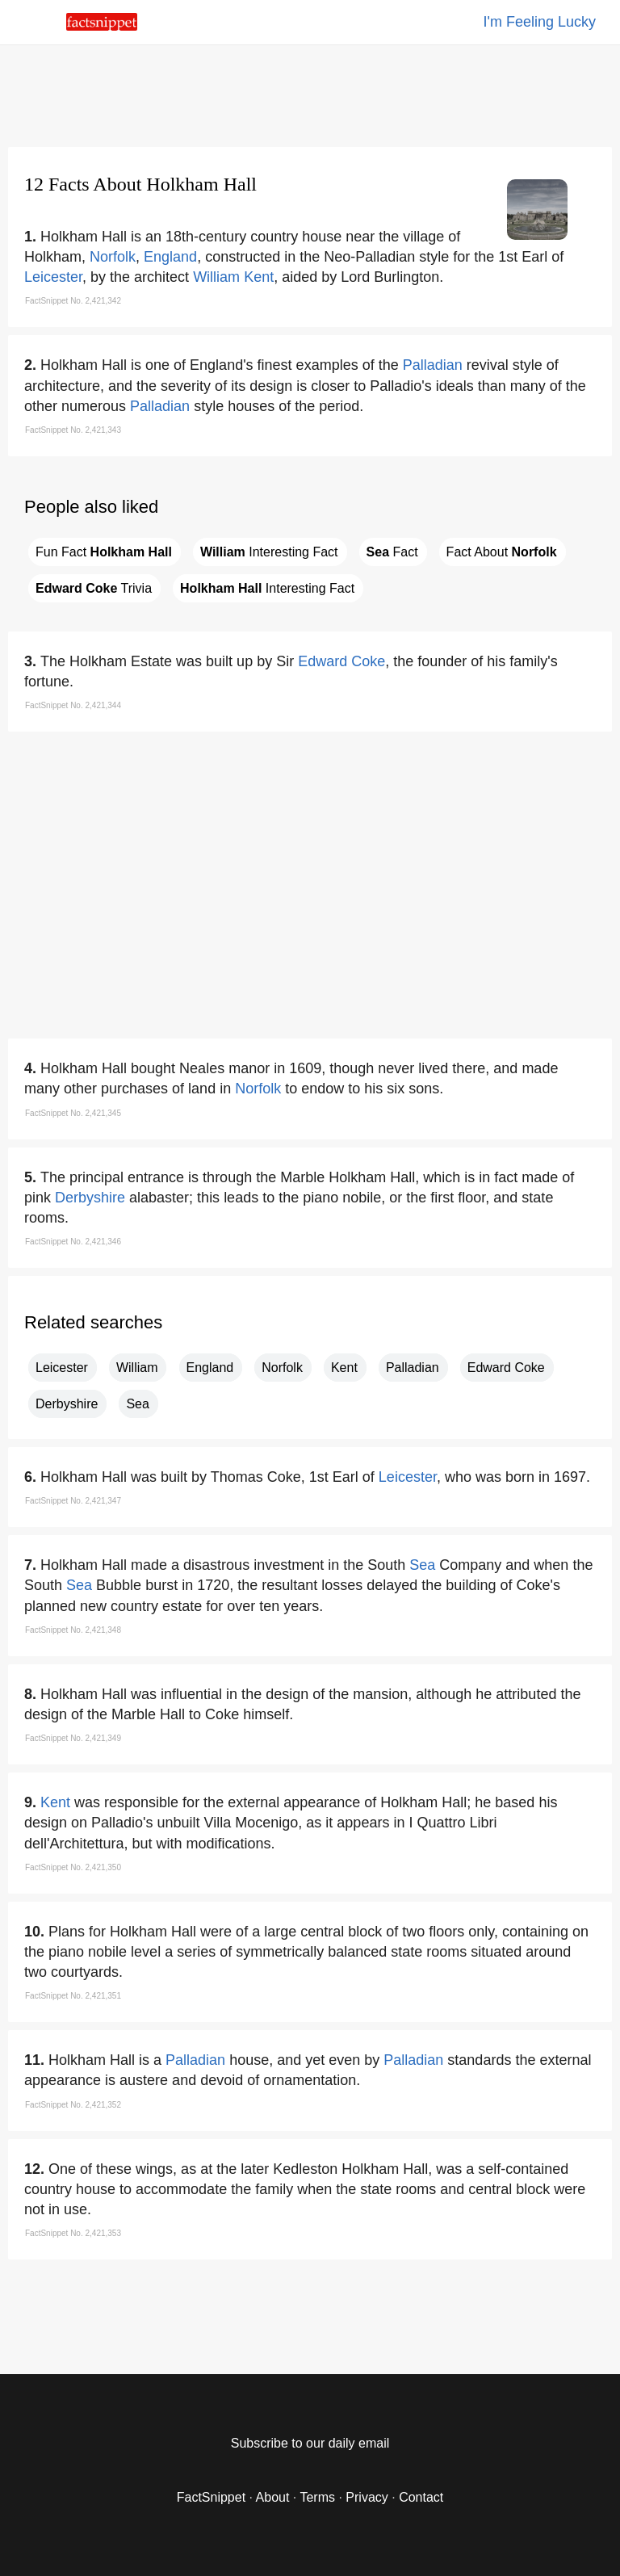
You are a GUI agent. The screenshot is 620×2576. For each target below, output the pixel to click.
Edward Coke (341, 661)
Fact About (501, 552)
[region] (310, 93)
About (273, 2497)
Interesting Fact (269, 552)
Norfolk (113, 257)
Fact (392, 552)
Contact (421, 2497)
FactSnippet (211, 2497)
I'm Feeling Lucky (540, 22)
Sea (137, 1404)
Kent (259, 277)
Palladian (433, 365)
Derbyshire (90, 1197)
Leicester (53, 277)
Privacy (367, 2497)
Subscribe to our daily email (310, 2443)
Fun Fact (104, 552)
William (216, 277)
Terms (317, 2497)
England (170, 257)
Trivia (94, 588)
